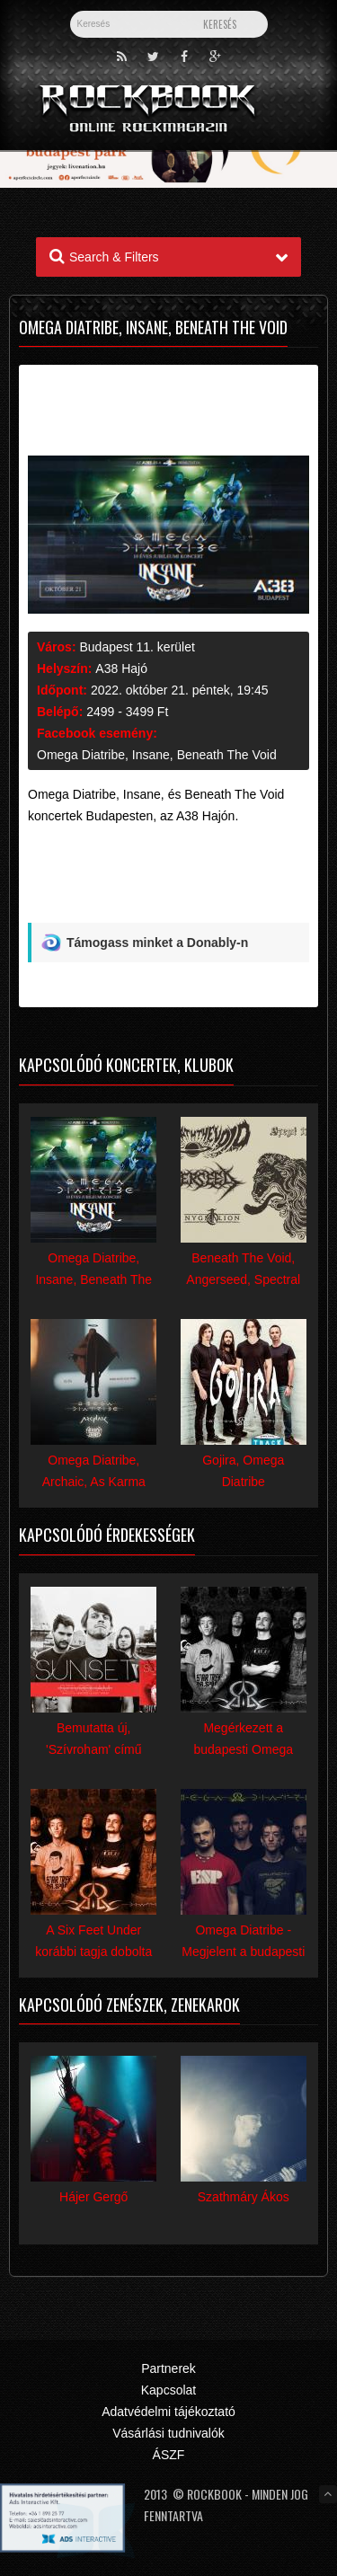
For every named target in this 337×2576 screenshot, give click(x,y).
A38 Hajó (121, 668)
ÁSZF (169, 2455)
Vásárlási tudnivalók (168, 2433)
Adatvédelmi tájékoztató (168, 2411)
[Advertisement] (168, 880)
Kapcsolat (168, 2390)
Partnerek (168, 2368)
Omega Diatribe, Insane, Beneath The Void (157, 755)
